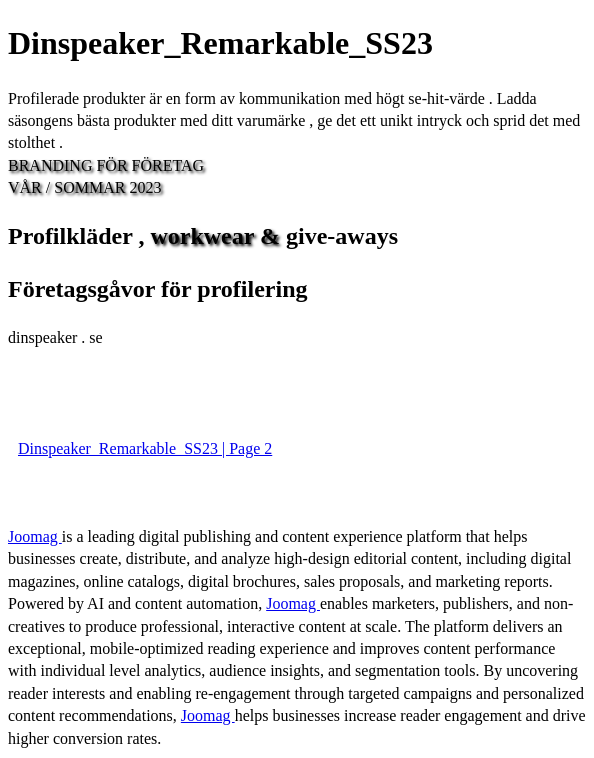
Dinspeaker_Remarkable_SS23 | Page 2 (145, 448)
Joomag (35, 536)
